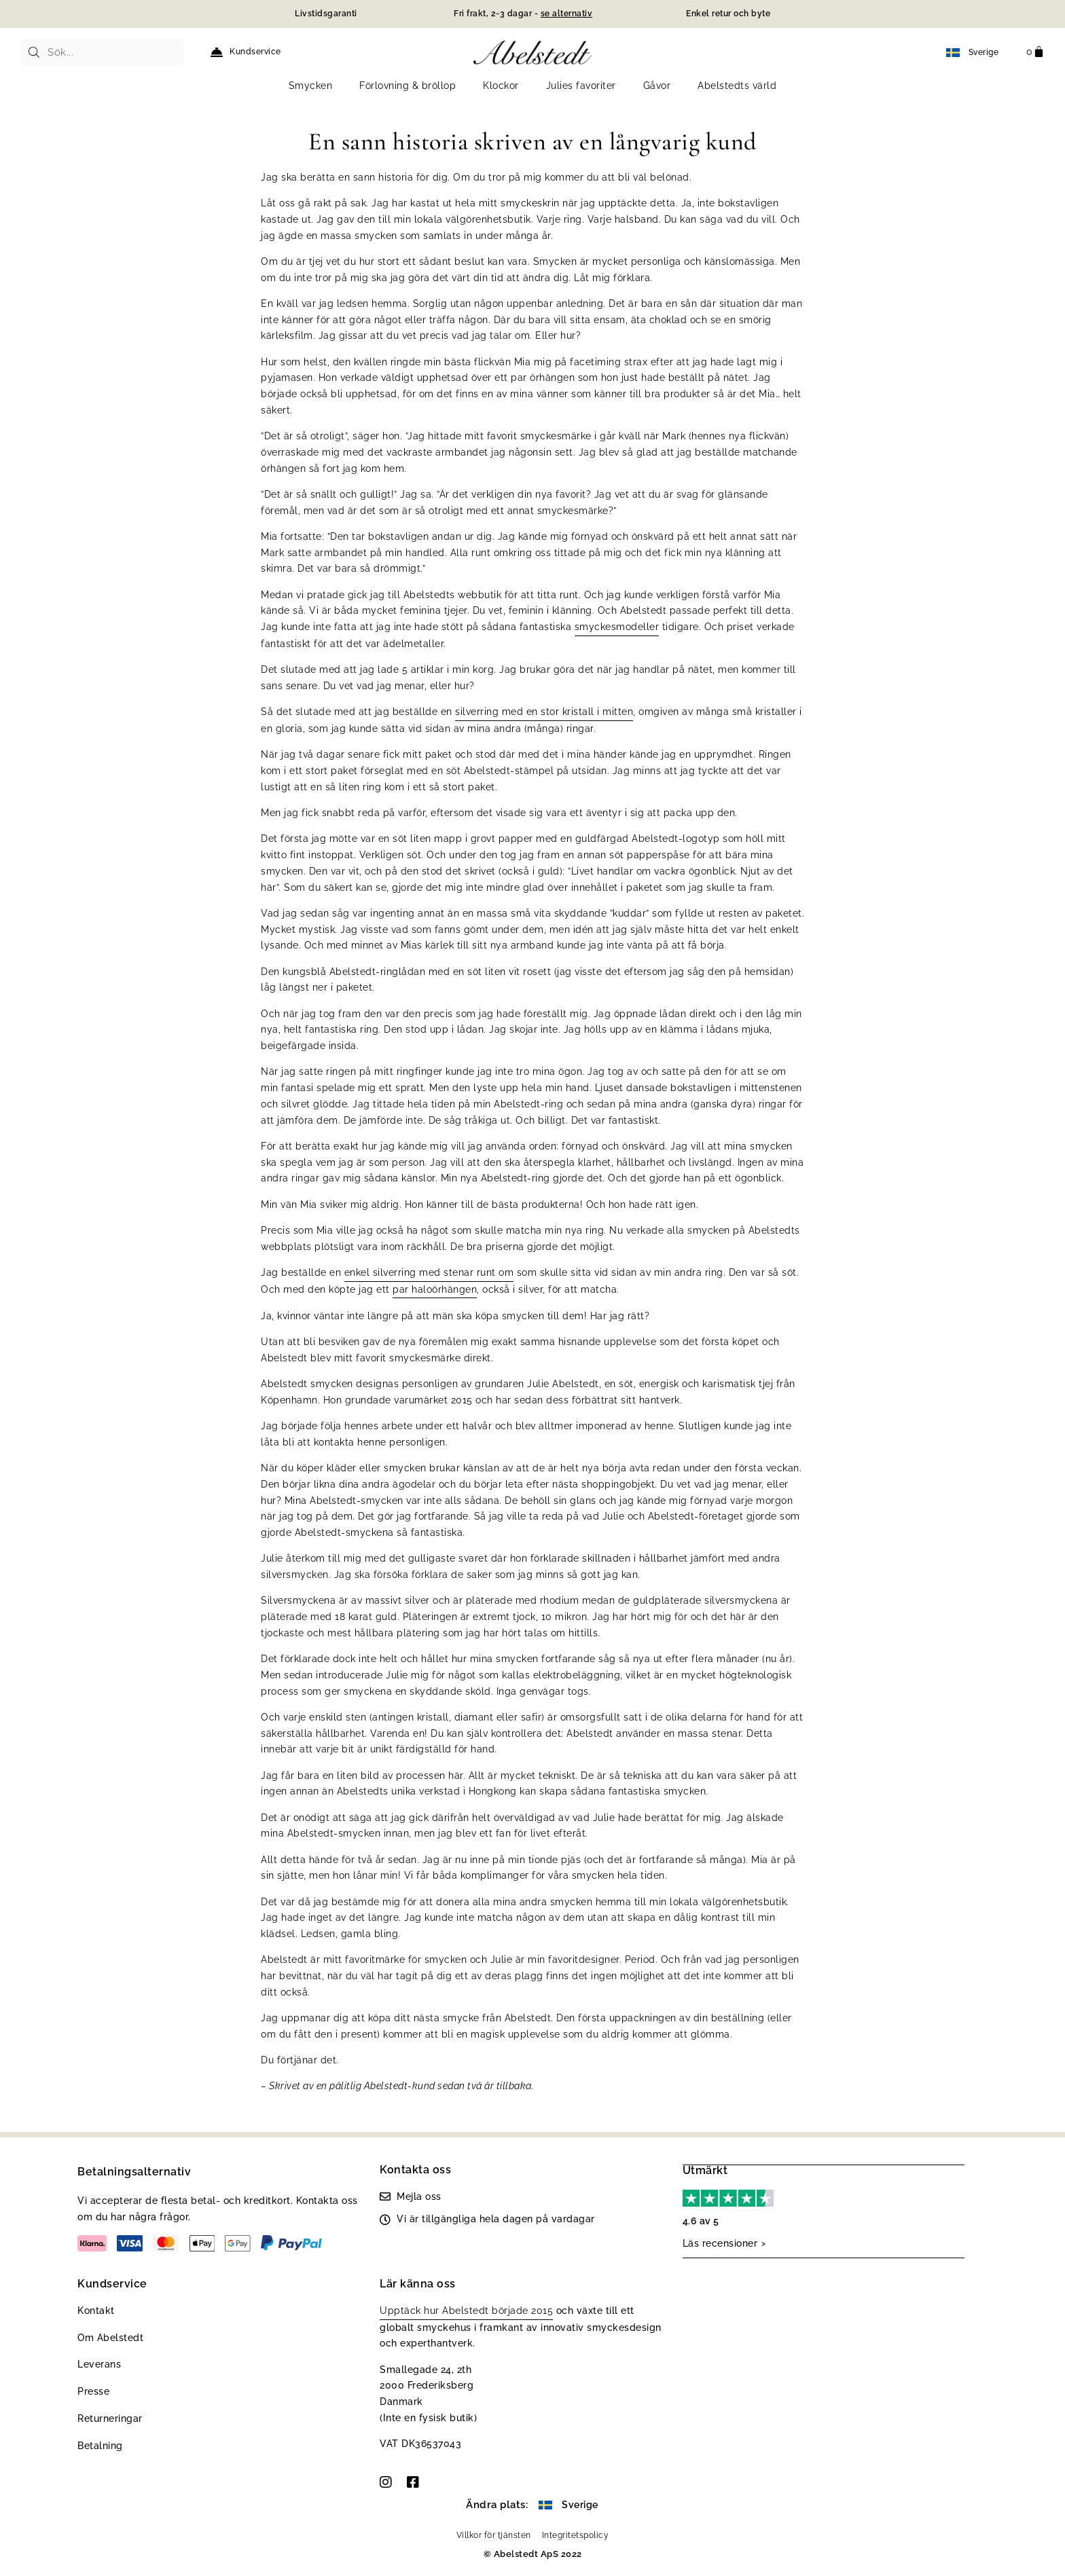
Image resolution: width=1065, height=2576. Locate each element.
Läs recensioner (720, 2242)
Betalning (100, 2445)
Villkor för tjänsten (493, 2535)
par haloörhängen (435, 1289)
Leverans (99, 2364)
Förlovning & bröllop (407, 85)
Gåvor (657, 85)
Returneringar (110, 2418)
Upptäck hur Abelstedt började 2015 (466, 2310)
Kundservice (255, 51)
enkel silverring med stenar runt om (429, 1272)
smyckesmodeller (617, 626)
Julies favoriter (581, 85)
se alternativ (567, 13)
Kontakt (96, 2310)
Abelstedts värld (737, 85)
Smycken (311, 85)
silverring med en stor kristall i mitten (544, 711)
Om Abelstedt (110, 2337)
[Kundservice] (217, 52)
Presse (93, 2391)
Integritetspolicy (575, 2535)
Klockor (501, 85)
